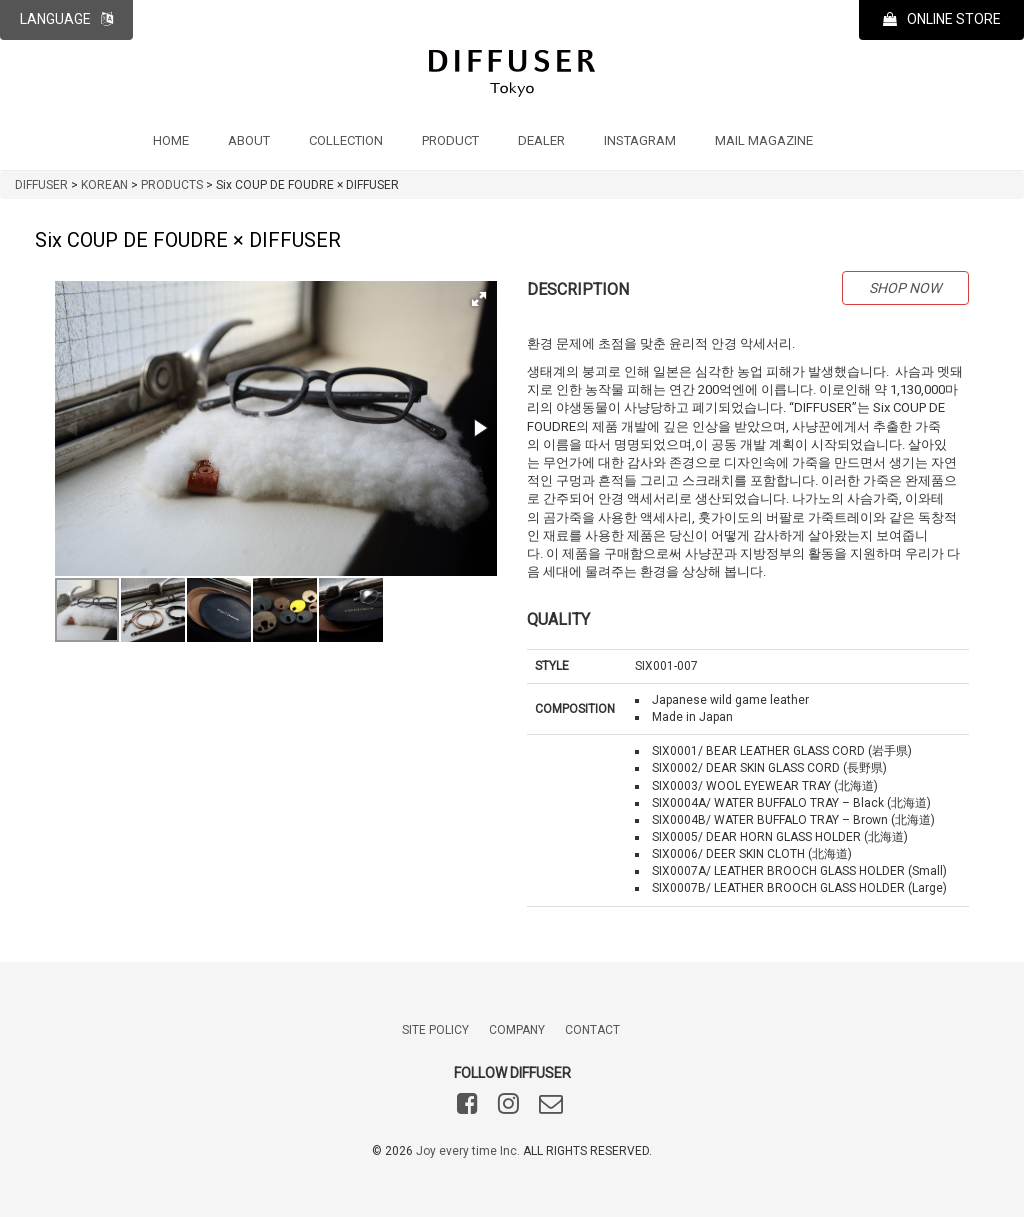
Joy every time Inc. (468, 1151)
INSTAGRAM (640, 140)
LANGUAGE (66, 19)
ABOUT (249, 140)
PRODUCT (450, 140)
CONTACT (592, 1030)
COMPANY (517, 1030)
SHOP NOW (905, 288)
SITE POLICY (435, 1030)
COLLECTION (346, 140)
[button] (479, 299)
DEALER (541, 140)
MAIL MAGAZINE (764, 140)
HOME (171, 140)
